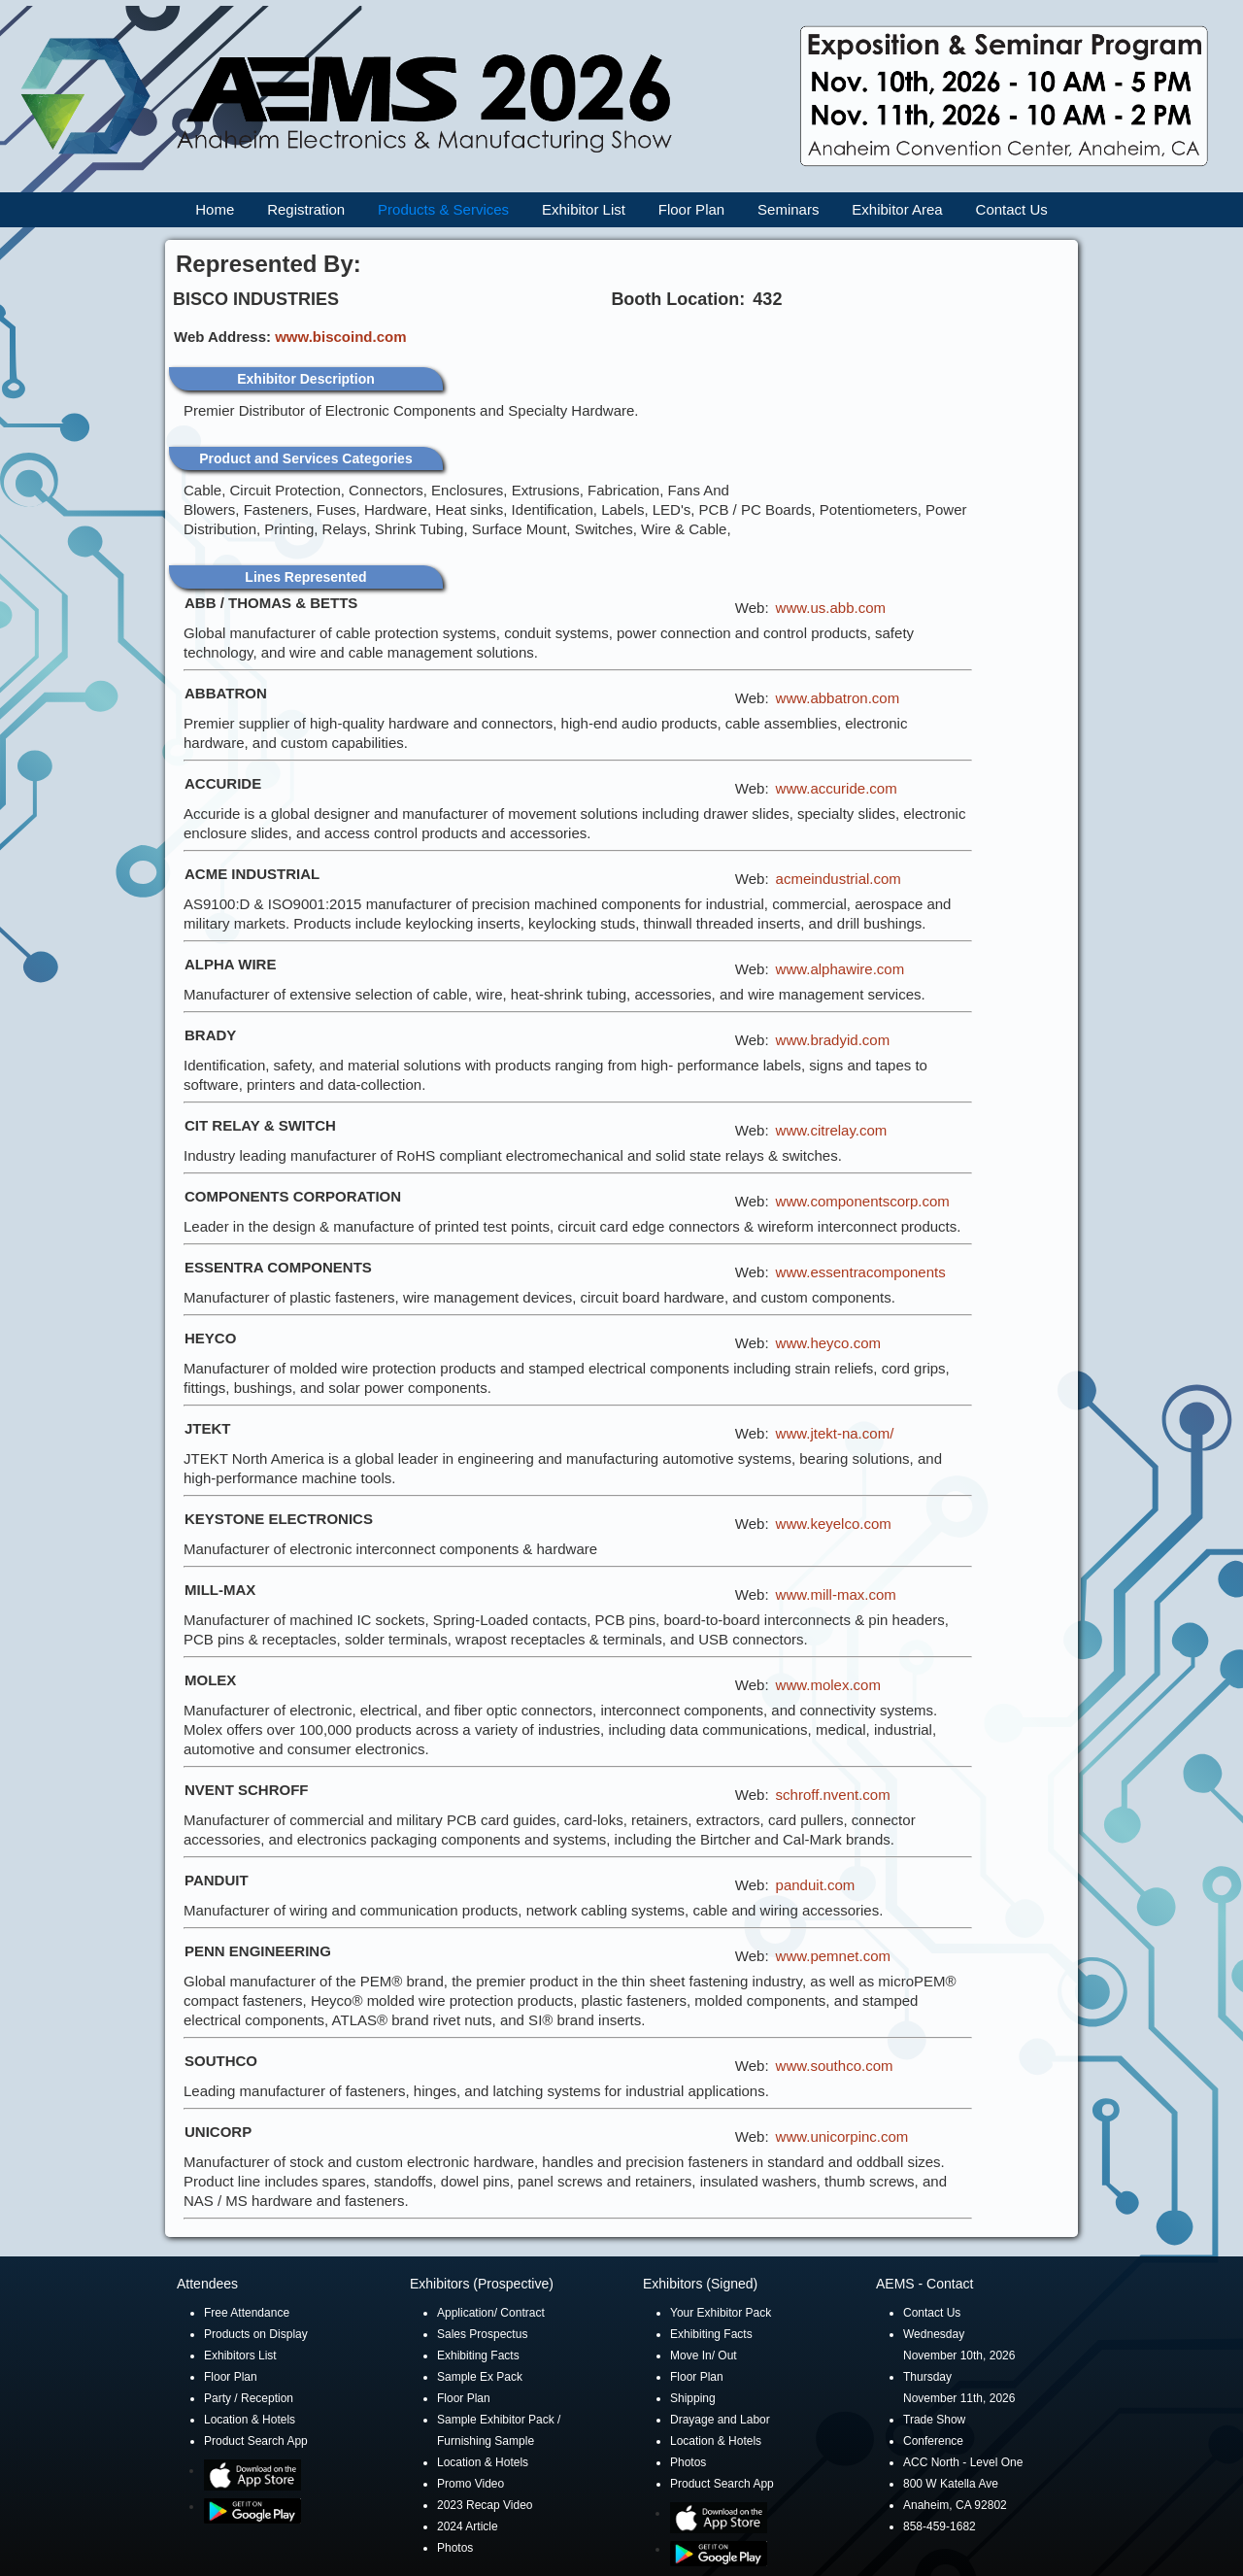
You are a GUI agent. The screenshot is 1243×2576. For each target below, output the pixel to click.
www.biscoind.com (340, 336)
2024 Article (467, 2526)
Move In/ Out (703, 2355)
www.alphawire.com (840, 969)
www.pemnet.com (833, 1956)
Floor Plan (691, 209)
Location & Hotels (249, 2419)
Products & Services (443, 209)
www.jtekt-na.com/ (835, 1433)
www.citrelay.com (832, 1130)
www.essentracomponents (861, 1272)
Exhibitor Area (897, 209)
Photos (455, 2548)
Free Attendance (246, 2313)
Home (214, 209)
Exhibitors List (240, 2355)
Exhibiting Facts (478, 2355)
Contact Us (1012, 209)
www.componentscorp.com (863, 1201)
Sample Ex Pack (479, 2377)
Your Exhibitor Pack (720, 2313)
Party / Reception (248, 2398)
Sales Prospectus (482, 2334)
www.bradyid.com (833, 1040)
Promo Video (470, 2484)
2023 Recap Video (485, 2505)
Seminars (788, 209)
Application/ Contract (491, 2313)
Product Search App (256, 2441)
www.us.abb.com (831, 607)
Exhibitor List (583, 209)
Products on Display (256, 2334)
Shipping (693, 2398)
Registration (306, 209)
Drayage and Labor (720, 2419)
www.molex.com (828, 1685)
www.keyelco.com (833, 1523)
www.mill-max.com (836, 1594)
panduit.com (816, 1885)
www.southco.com (834, 2065)
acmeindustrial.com (838, 878)
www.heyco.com (828, 1343)
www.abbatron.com (838, 698)
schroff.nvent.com (833, 1794)
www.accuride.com (836, 788)
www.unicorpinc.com (842, 2136)
